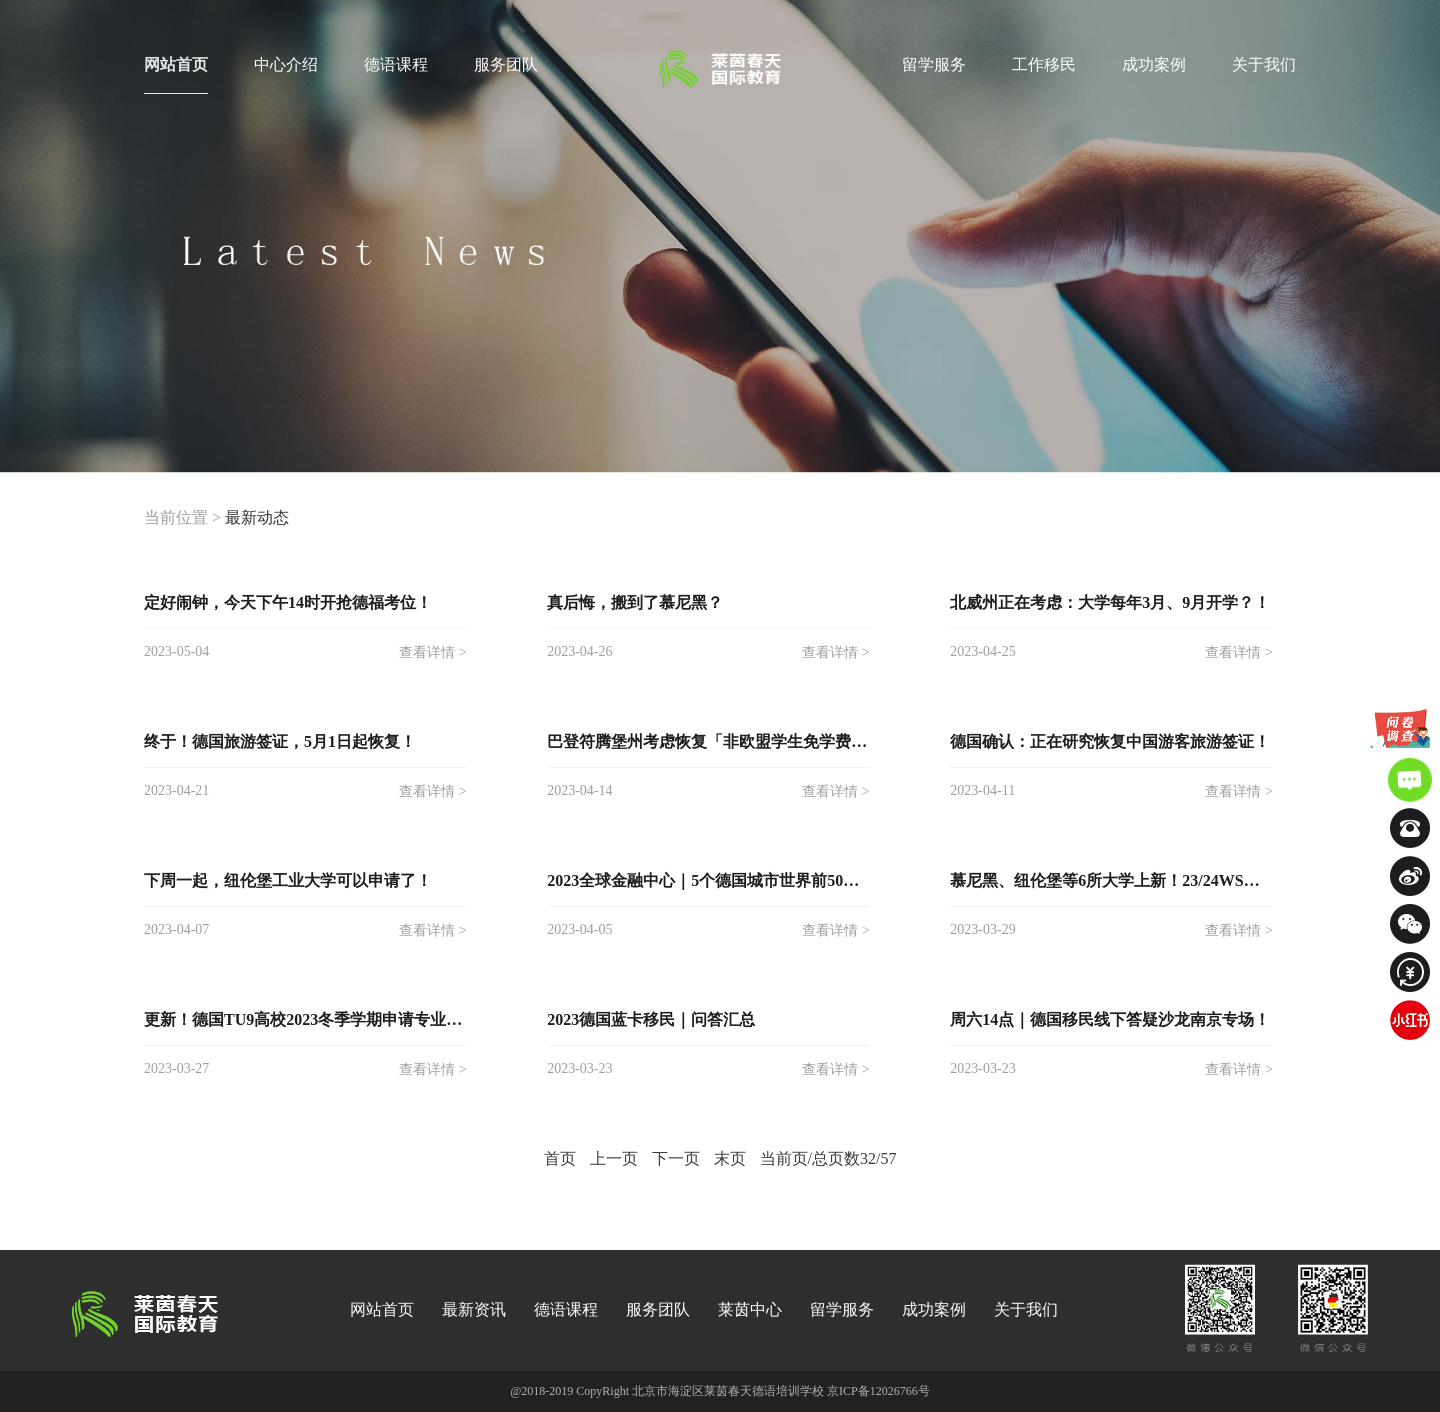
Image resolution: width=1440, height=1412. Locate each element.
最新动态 (257, 517)
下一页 (676, 1158)
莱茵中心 (750, 1309)
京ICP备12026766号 (878, 1391)
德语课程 (396, 64)
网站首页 (176, 75)
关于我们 (1264, 64)
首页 (560, 1158)
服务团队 (506, 64)
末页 (730, 1158)
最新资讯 (474, 1309)
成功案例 (1154, 64)
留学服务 (934, 64)
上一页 (614, 1158)
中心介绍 (286, 64)
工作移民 (1044, 64)
